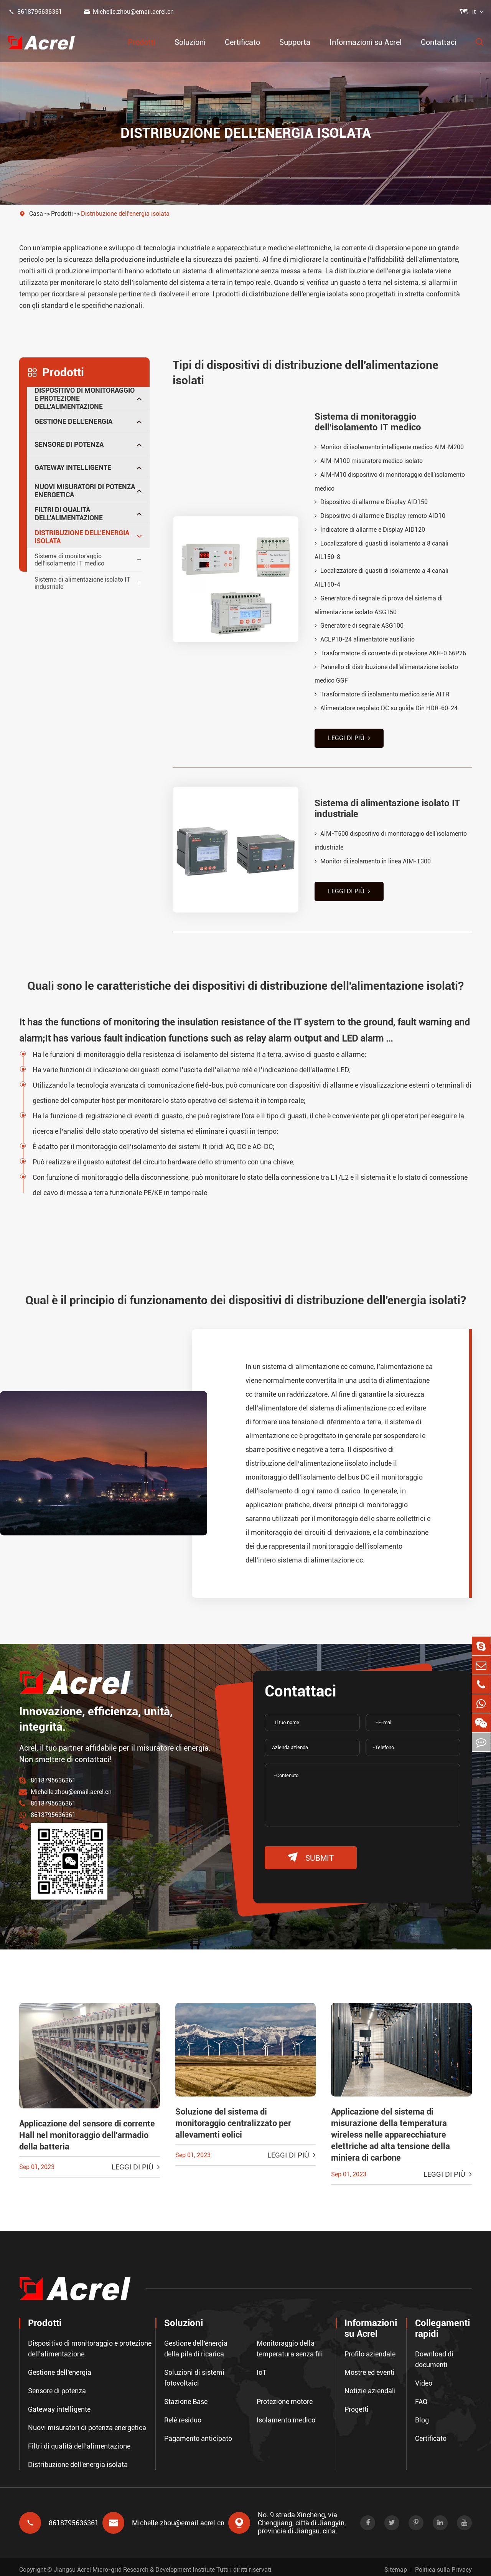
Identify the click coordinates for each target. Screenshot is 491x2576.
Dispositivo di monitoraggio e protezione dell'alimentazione (85, 398)
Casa (36, 213)
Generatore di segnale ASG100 (359, 626)
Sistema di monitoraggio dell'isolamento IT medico (69, 559)
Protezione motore (285, 2396)
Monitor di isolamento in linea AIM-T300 (373, 859)
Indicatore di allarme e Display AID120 (370, 530)
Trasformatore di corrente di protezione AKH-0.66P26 (390, 654)
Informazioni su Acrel (366, 42)
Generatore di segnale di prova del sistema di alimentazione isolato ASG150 (379, 606)
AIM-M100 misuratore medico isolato (369, 461)
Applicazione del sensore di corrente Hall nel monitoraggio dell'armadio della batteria (87, 2129)
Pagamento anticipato (198, 2433)
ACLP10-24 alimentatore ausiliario (365, 640)
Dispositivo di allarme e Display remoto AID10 (380, 516)
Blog (422, 2415)
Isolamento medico (286, 2415)
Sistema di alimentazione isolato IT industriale (82, 583)
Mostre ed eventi (369, 2367)
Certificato (242, 42)
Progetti (356, 2404)
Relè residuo (182, 2415)
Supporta (294, 42)
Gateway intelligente (73, 467)
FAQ (421, 2396)
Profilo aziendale (369, 2349)
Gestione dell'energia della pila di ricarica (195, 2343)
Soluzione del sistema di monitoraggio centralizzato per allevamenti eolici (233, 2118)
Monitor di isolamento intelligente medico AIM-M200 (389, 447)
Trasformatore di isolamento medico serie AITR (382, 695)
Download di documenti (434, 2354)
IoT (262, 2367)
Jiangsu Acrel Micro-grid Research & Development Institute (134, 2564)
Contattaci (438, 42)
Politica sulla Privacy (443, 2564)
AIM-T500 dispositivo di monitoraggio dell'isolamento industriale (391, 839)
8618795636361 (35, 12)
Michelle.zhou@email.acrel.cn (128, 12)
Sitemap (395, 2564)
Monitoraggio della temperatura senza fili (290, 2343)
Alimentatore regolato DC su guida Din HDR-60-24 (386, 709)
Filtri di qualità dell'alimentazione (69, 514)
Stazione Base (186, 2396)
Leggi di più (349, 739)
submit (311, 1852)
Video (423, 2378)
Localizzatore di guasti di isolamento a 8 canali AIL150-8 (381, 550)
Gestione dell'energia (73, 421)
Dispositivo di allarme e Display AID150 (371, 502)
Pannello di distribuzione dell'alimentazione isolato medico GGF (386, 675)
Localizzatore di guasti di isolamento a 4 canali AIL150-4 (381, 578)
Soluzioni (190, 42)
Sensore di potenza (69, 444)
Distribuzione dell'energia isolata (125, 213)
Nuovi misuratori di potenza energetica (85, 491)
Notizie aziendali (370, 2386)
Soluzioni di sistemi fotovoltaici (194, 2372)
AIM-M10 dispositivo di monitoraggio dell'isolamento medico (390, 481)
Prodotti (141, 42)
